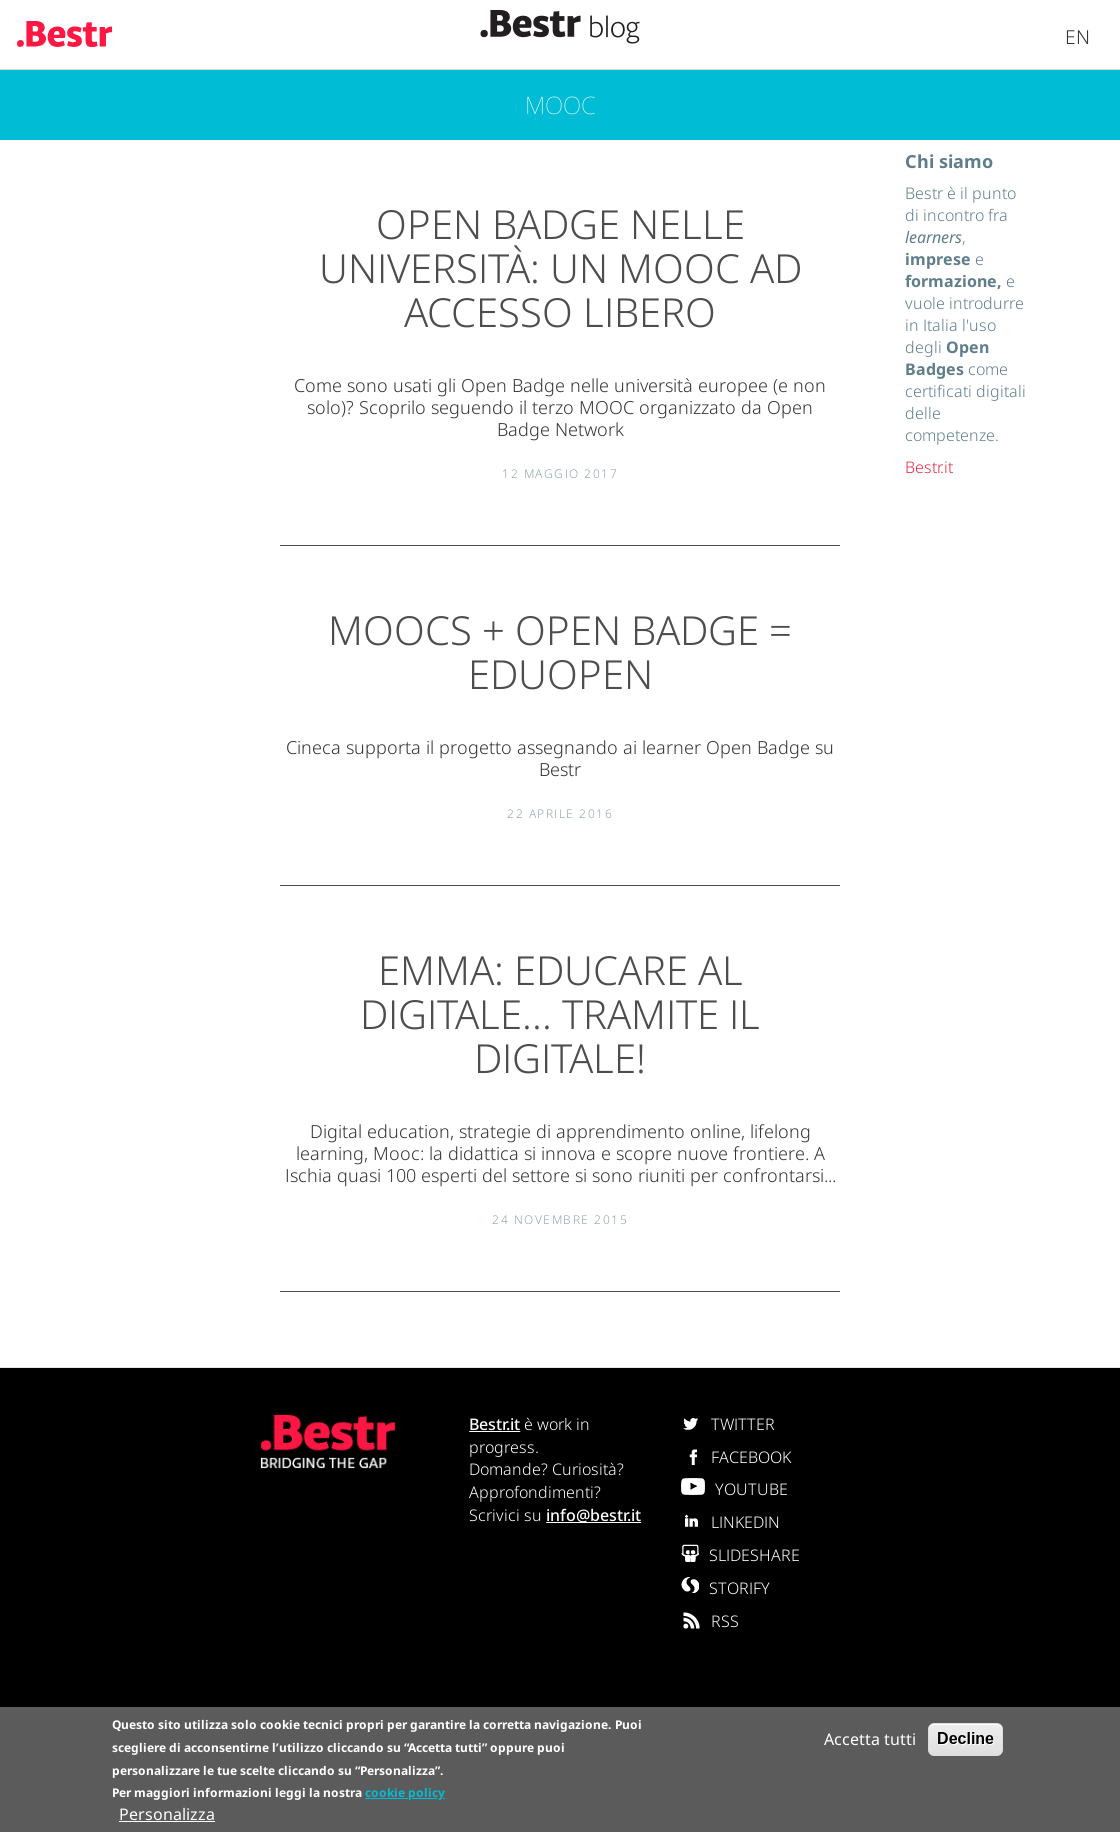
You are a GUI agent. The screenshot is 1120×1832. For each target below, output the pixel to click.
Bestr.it (929, 467)
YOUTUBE (734, 1489)
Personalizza (167, 1816)
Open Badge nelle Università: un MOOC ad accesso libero (560, 267)
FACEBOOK (736, 1457)
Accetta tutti (870, 1740)
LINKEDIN (730, 1522)
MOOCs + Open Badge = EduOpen (560, 651)
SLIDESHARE (740, 1555)
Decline (965, 1739)
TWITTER (728, 1424)
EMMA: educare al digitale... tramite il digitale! (560, 1013)
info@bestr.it (593, 1515)
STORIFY (725, 1588)
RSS (710, 1621)
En (1077, 36)
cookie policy (405, 1794)
